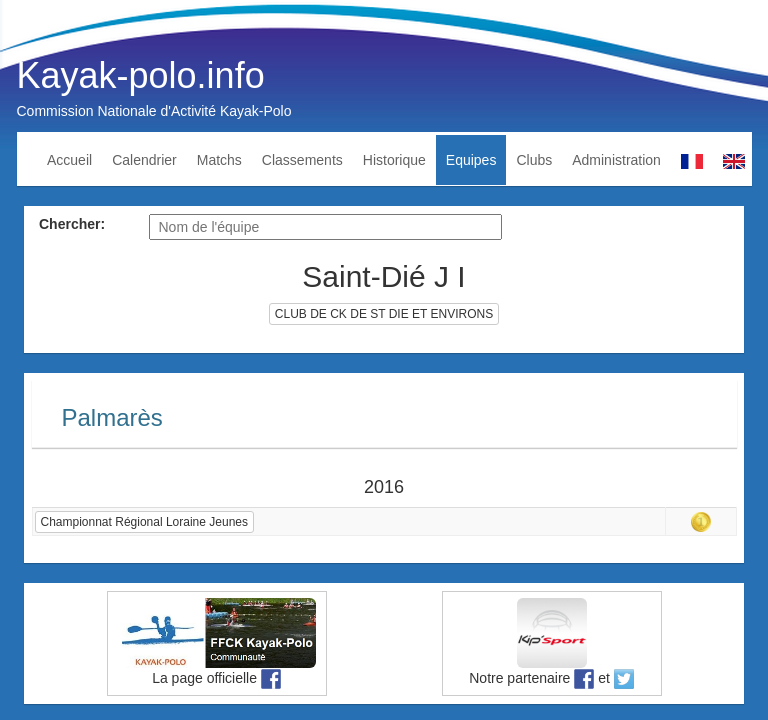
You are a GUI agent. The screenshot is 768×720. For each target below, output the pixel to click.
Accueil (69, 160)
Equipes (471, 160)
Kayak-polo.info (141, 75)
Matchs (219, 160)
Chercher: (72, 224)
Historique (394, 160)
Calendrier (144, 160)
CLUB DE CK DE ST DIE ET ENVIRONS (384, 314)
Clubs (534, 160)
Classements (302, 160)
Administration (616, 160)
